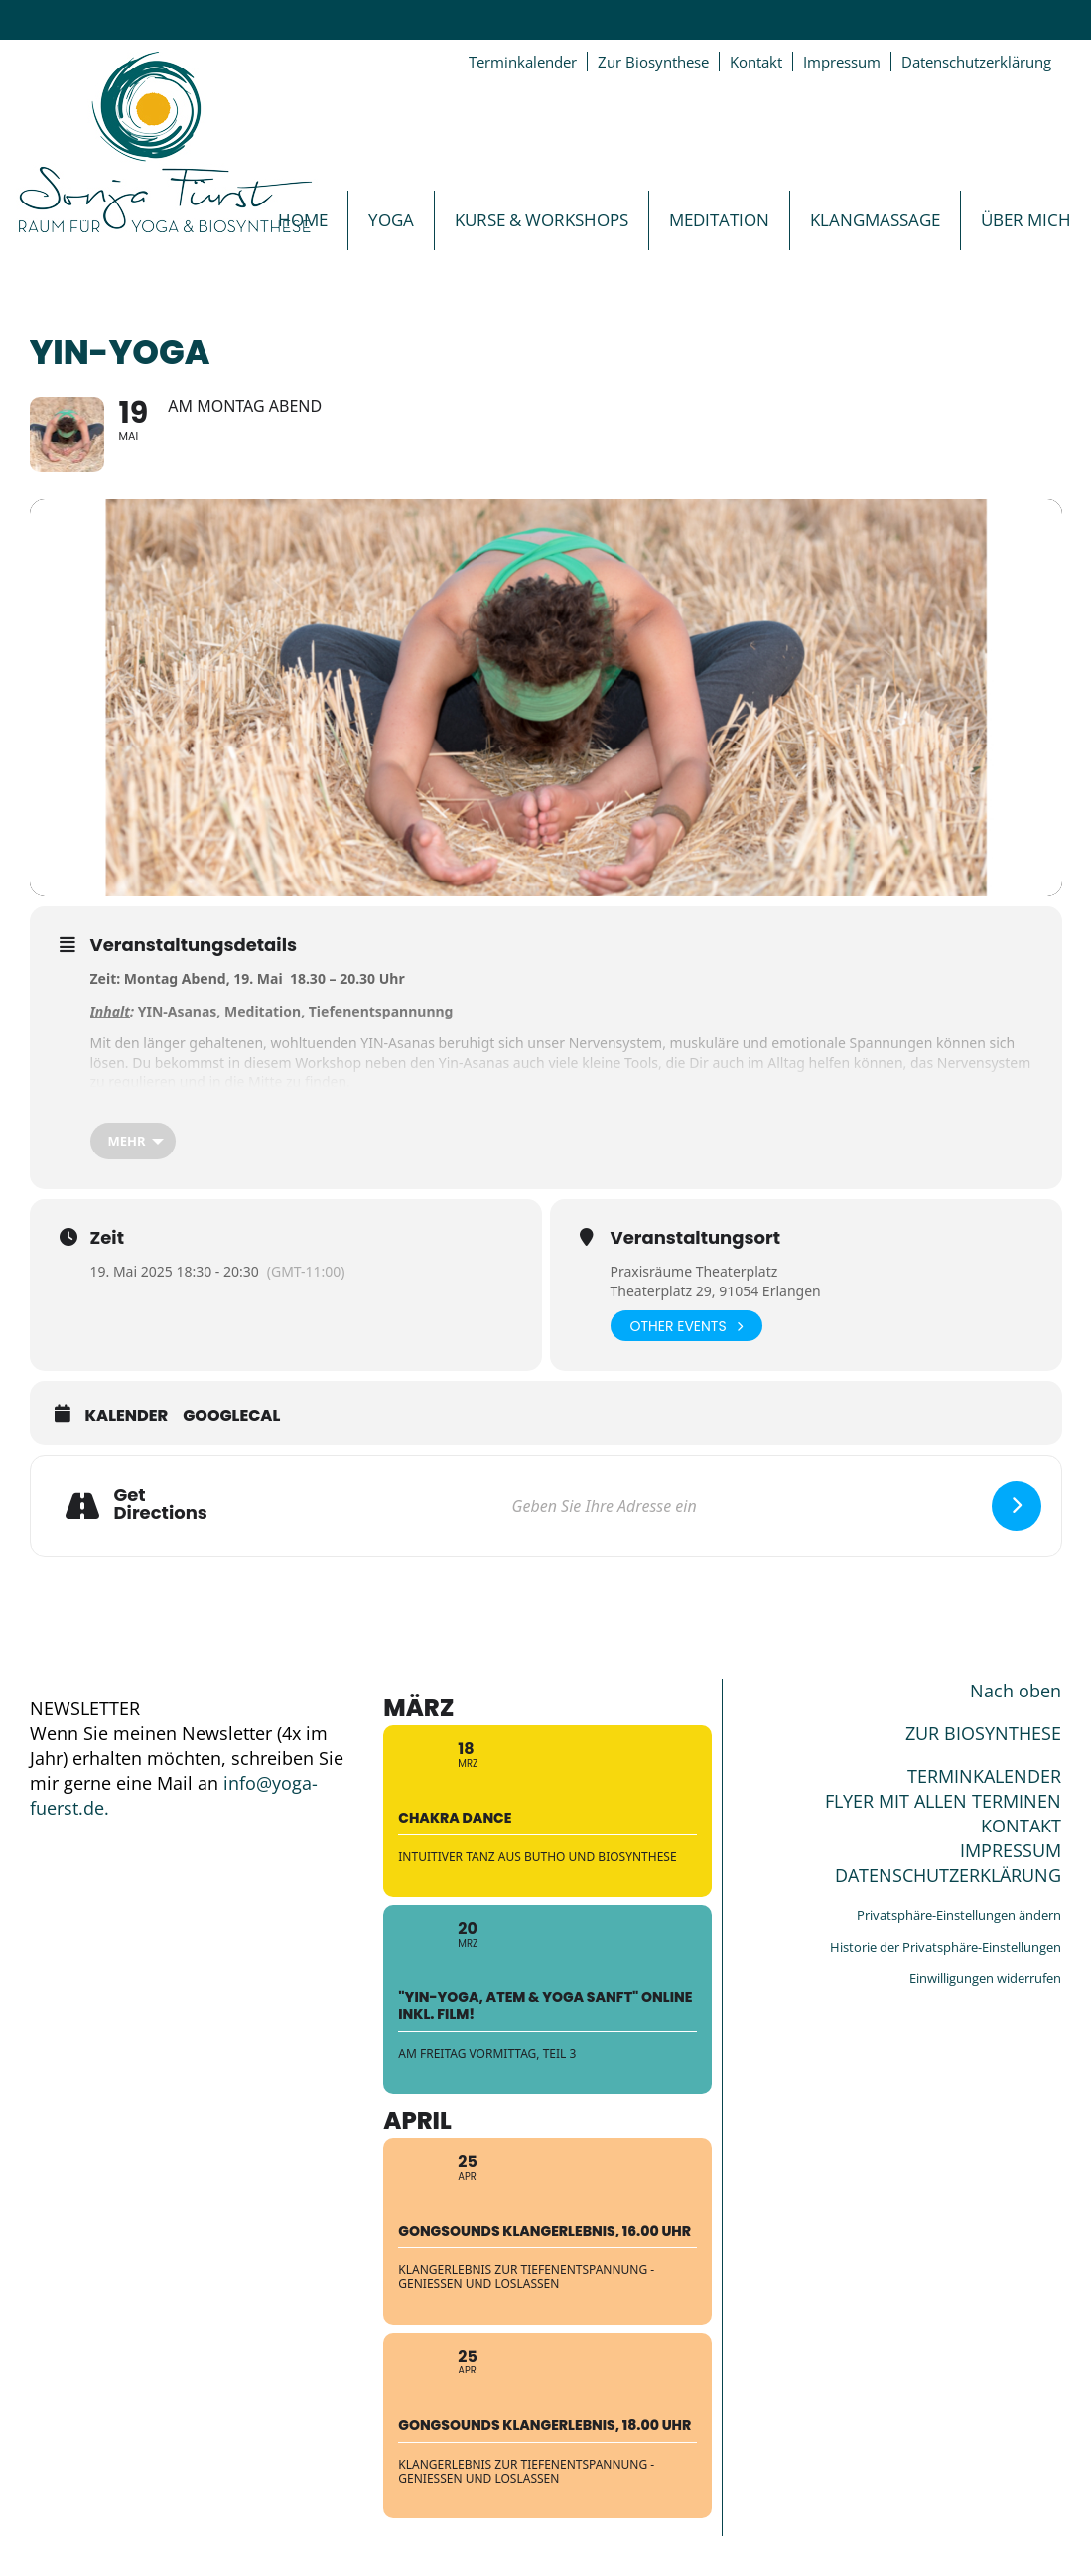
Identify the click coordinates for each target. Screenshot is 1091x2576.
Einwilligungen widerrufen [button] (985, 1978)
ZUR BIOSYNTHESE (983, 1733)
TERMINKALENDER (984, 1776)
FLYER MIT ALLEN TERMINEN (943, 1801)
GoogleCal (231, 1415)
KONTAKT (1021, 1825)
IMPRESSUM (1010, 1850)
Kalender (127, 1415)
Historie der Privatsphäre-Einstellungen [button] (945, 1947)
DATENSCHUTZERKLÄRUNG (948, 1875)
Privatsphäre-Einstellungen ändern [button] (959, 1915)
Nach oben (1015, 1690)
